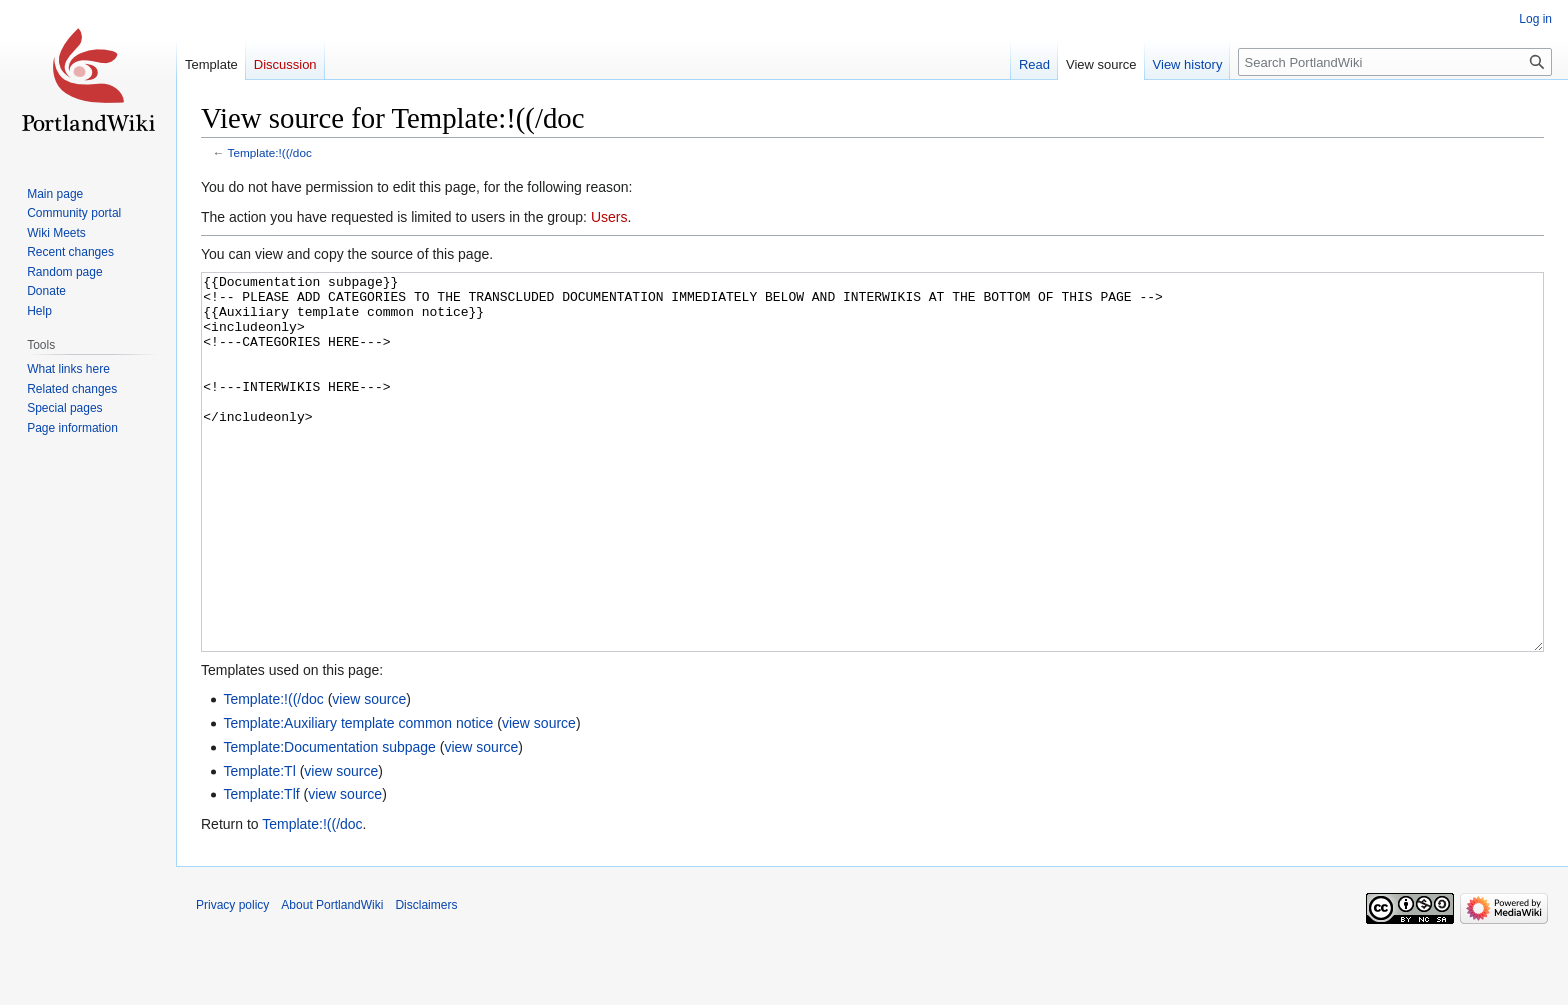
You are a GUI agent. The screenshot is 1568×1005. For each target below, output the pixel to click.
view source (369, 774)
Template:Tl (259, 846)
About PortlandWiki (332, 980)
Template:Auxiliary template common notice (358, 798)
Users (609, 217)
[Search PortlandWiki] (1395, 62)
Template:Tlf (261, 869)
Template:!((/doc (270, 152)
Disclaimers (426, 980)
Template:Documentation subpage (329, 822)
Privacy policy (232, 980)
